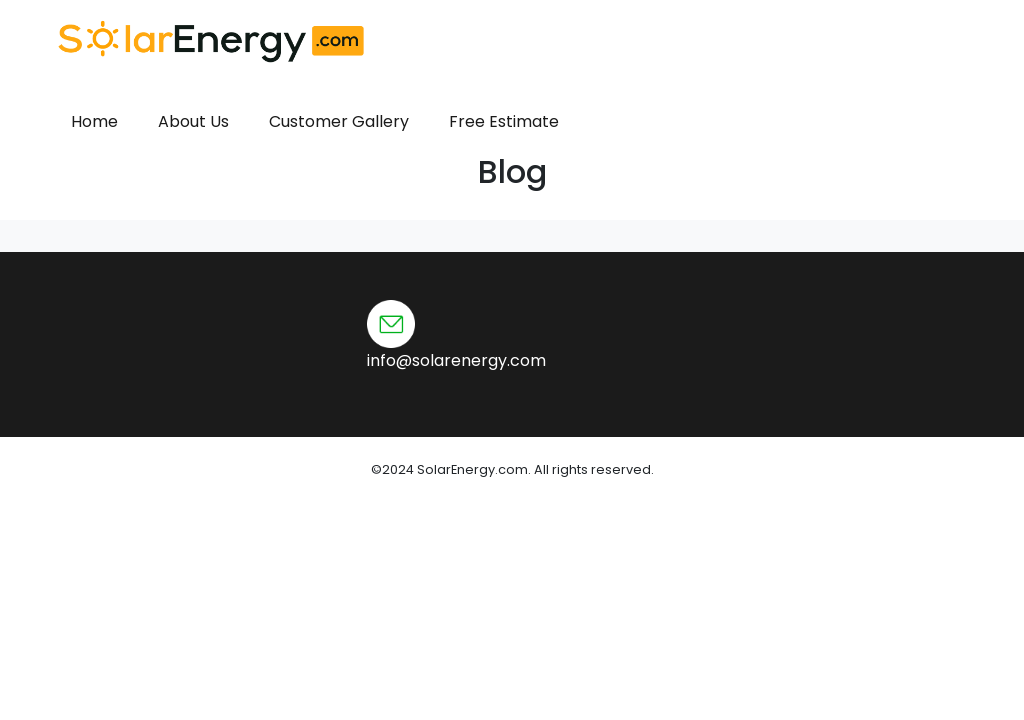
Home (94, 121)
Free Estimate (504, 121)
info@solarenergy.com (456, 360)
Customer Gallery (339, 121)
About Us (193, 121)
